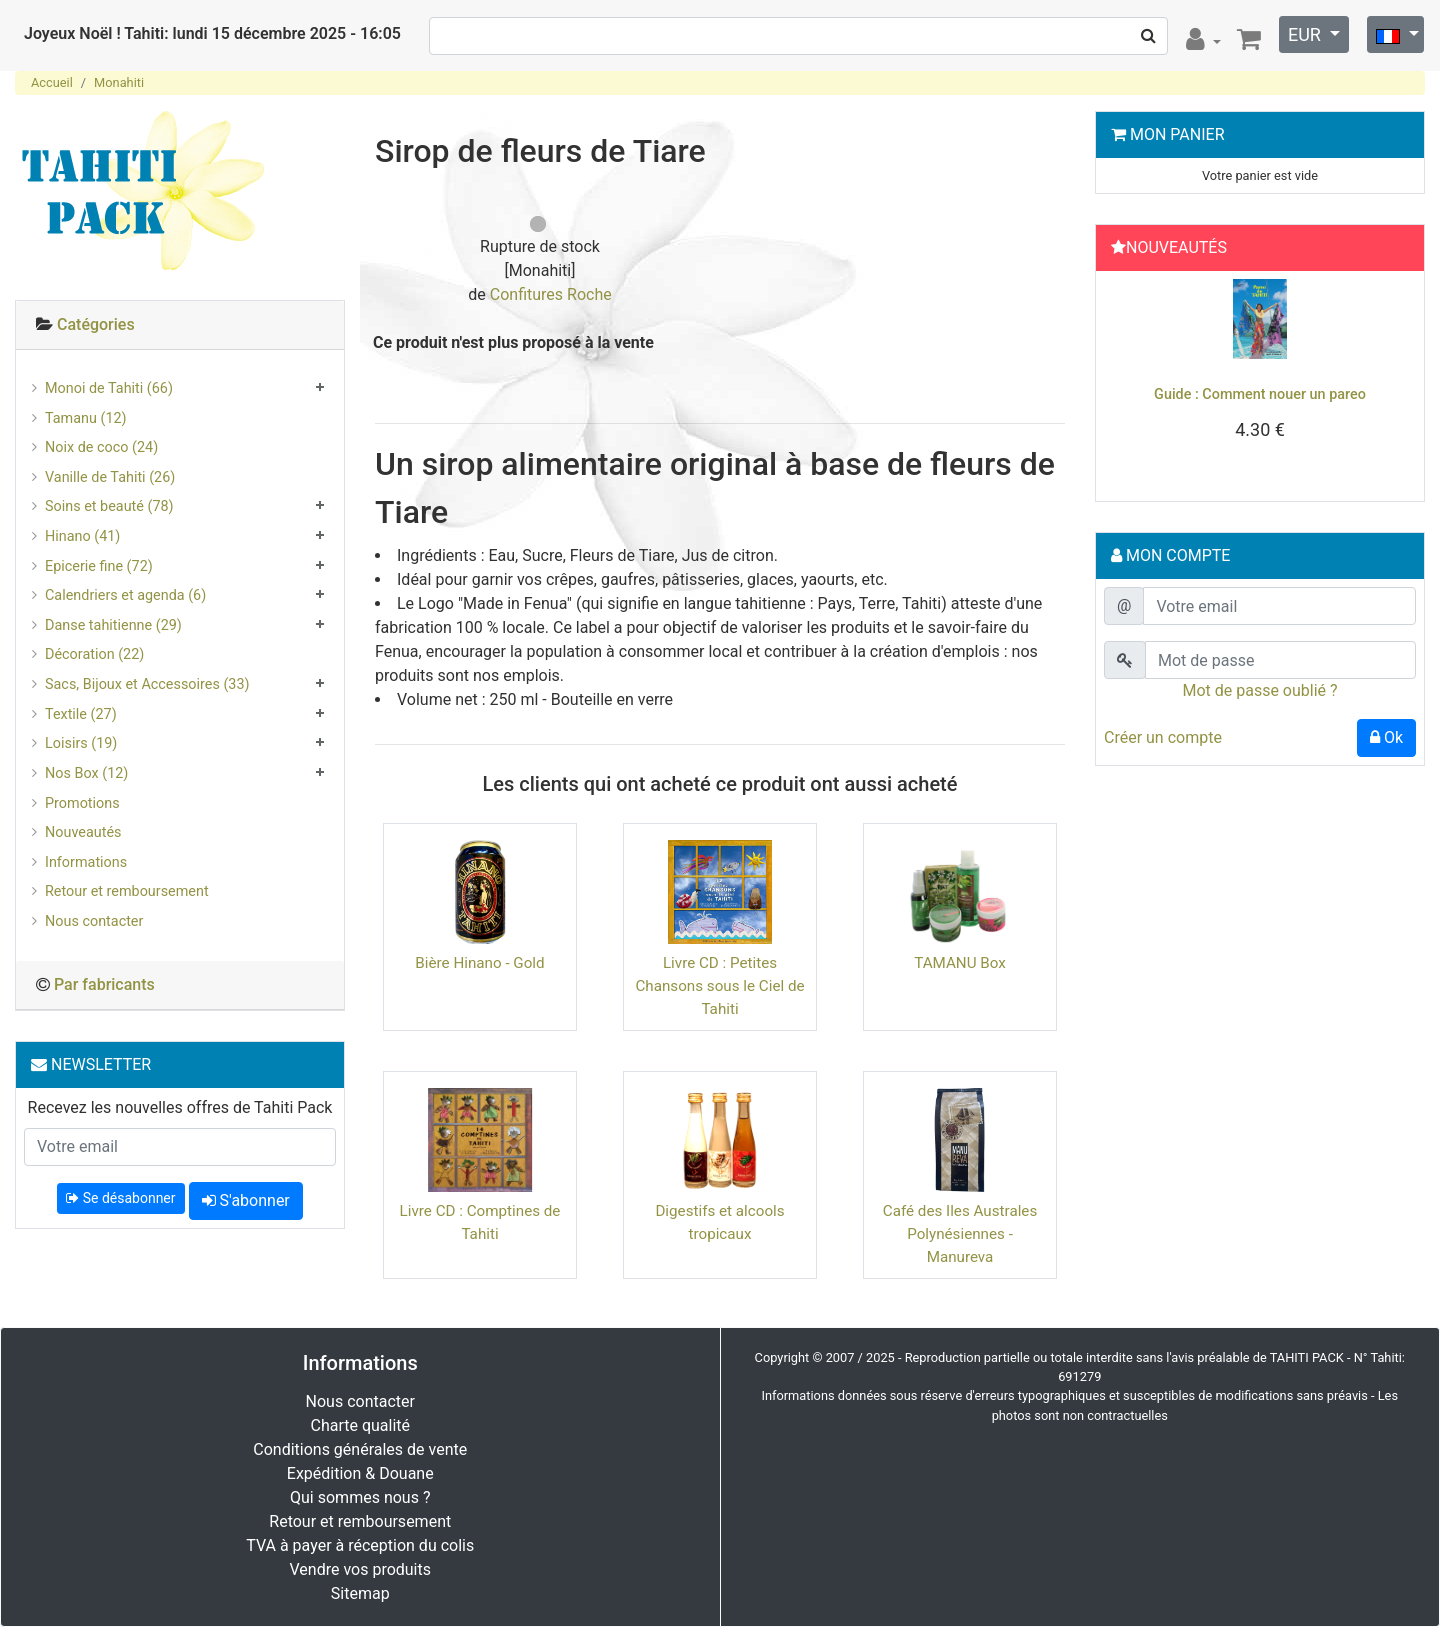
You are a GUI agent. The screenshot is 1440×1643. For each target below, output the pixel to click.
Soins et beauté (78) (109, 506)
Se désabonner (120, 1198)
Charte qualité (360, 1425)
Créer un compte (1163, 737)
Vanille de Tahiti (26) (110, 477)
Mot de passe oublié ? (1259, 690)
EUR (1306, 34)
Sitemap (360, 1593)
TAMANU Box (960, 963)
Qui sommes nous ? (360, 1497)
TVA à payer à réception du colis (360, 1545)
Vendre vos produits (361, 1569)
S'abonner (246, 1200)
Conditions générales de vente (360, 1449)
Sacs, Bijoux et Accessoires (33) (147, 684)
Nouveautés (83, 832)
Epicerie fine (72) (99, 566)
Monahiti (119, 82)
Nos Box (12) (86, 773)
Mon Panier (1177, 134)
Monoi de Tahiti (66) (109, 388)
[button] (1127, 381)
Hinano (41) (82, 536)
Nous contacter (94, 921)
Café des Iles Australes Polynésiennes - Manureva (960, 1234)
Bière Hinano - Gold (479, 963)
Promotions (82, 803)
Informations (86, 862)
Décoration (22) (94, 654)
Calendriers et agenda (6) (125, 595)
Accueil (52, 82)
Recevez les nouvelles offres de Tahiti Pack (180, 1107)
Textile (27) (81, 714)
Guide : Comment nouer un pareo (1260, 394)
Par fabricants (104, 984)
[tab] (180, 325)
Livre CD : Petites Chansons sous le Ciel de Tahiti (719, 986)
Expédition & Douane (360, 1473)
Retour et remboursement (127, 891)
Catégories (96, 324)
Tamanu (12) (86, 418)
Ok (1386, 737)
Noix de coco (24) (101, 447)
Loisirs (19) (81, 743)
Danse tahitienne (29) (113, 625)
